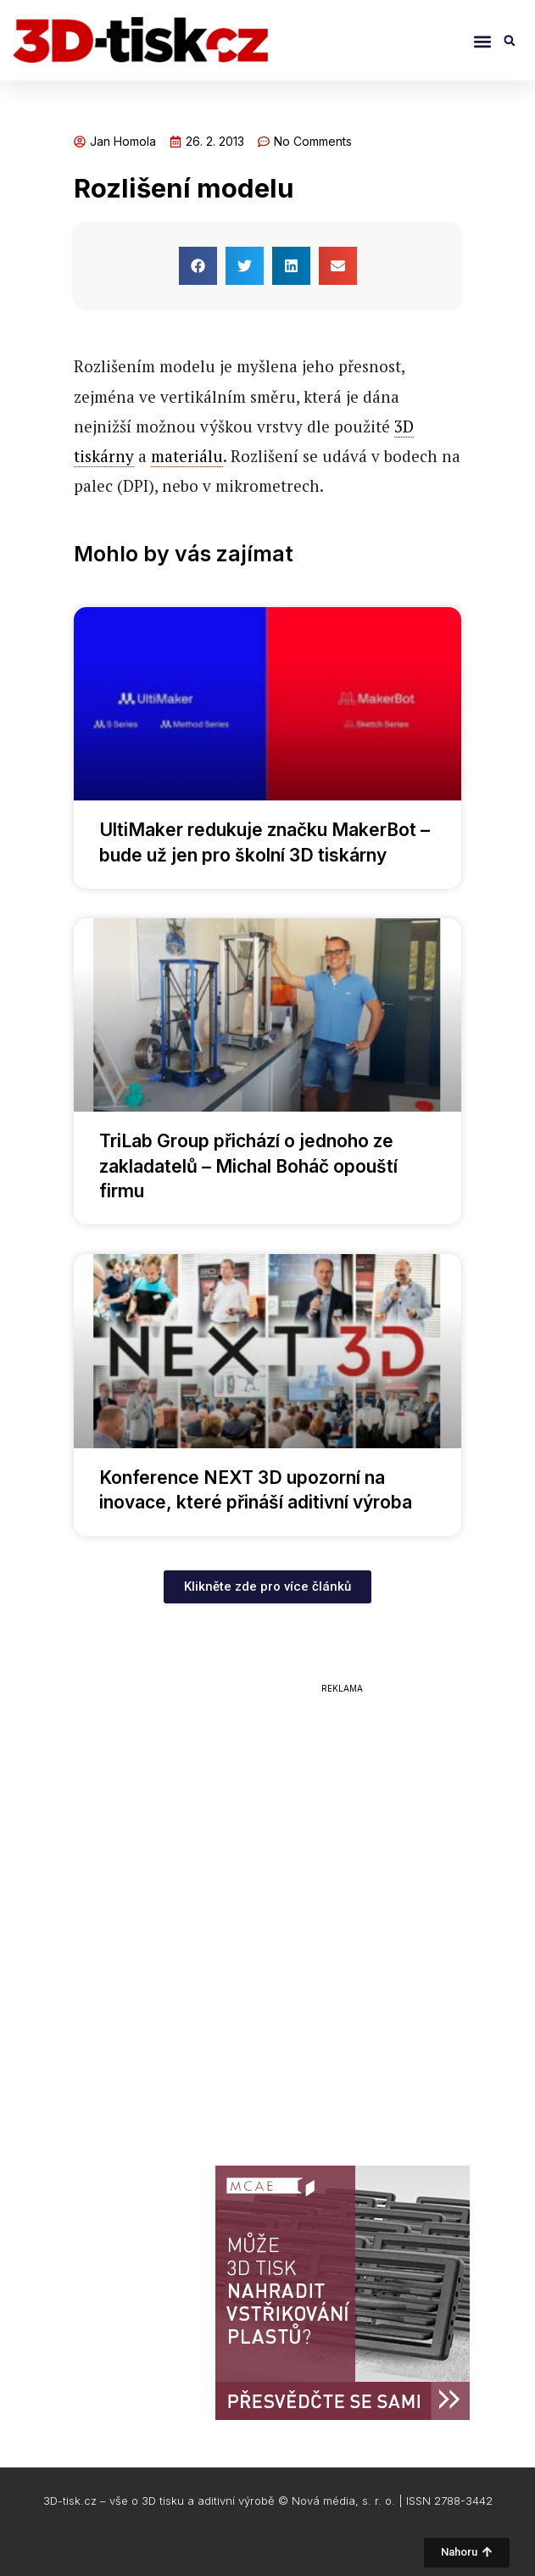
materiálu (187, 455)
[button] (482, 42)
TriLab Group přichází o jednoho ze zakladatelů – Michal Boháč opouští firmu (248, 1166)
